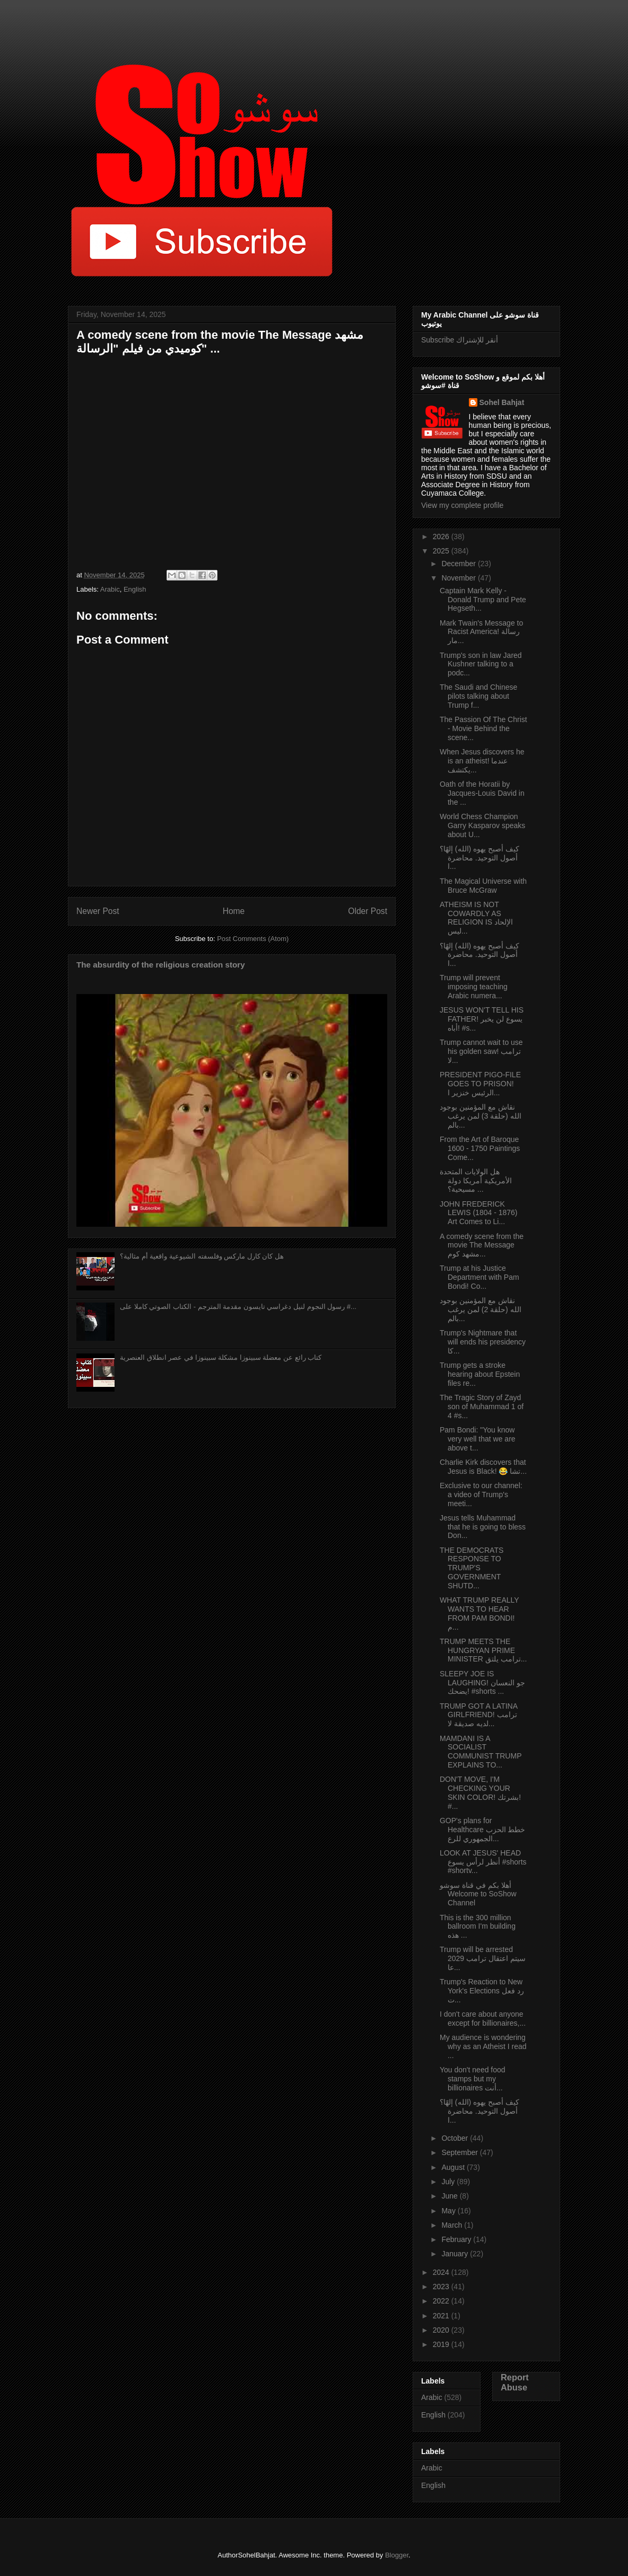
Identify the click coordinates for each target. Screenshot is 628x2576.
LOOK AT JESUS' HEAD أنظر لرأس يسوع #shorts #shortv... (483, 1862)
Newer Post (97, 911)
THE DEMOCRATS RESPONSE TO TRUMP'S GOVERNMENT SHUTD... (471, 1568)
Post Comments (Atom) (253, 939)
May (449, 2210)
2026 (442, 536)
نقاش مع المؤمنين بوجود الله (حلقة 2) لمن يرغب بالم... (480, 1309)
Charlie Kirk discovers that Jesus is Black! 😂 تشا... (483, 1466)
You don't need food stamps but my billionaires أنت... (472, 2078)
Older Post (367, 911)
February (457, 2239)
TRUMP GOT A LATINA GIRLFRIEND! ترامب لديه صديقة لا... (478, 1715)
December (459, 563)
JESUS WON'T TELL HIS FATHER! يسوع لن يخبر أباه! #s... (482, 1019)
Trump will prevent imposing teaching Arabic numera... (474, 986)
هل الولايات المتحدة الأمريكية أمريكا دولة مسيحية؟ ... (476, 1180)
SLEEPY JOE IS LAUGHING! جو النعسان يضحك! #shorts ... (482, 1682)
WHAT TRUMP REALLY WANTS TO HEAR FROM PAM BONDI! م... (479, 1613)
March (452, 2225)
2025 (442, 551)
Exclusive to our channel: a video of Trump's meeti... (481, 1494)
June (450, 2196)
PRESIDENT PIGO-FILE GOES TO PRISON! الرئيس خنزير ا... (480, 1083)
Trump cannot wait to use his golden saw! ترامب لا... (481, 1051)
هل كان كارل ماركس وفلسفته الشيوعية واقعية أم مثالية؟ (202, 1256)
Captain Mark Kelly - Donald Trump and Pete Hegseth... (483, 599)
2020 (442, 2330)
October (455, 2138)
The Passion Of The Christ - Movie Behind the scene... (483, 728)
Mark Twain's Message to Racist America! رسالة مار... (481, 632)
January (455, 2253)
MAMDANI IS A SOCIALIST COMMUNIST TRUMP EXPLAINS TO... (480, 1751)
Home (234, 911)
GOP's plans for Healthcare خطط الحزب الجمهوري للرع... (482, 1829)
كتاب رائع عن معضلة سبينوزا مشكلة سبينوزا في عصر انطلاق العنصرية (220, 1357)
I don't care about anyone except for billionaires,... (483, 2018)
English (135, 589)
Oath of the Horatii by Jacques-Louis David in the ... (482, 793)
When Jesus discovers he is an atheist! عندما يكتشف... (482, 761)
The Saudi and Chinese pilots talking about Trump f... (478, 696)
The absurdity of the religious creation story (160, 964)
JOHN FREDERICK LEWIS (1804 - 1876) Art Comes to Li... (479, 1213)
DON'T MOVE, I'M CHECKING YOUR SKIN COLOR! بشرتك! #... (480, 1792)
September (460, 2152)
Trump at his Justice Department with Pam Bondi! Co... (479, 1277)
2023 (442, 2286)
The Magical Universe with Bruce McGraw (483, 885)
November (459, 578)
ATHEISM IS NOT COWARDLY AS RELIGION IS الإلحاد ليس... (476, 917)
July (449, 2181)
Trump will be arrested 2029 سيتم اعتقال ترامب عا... (483, 1958)
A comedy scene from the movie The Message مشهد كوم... (482, 1245)
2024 (442, 2272)
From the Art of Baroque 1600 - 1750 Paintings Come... (480, 1148)
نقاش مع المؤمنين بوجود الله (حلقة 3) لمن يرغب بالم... (480, 1116)
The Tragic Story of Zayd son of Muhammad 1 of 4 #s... (482, 1406)
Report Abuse (515, 2382)
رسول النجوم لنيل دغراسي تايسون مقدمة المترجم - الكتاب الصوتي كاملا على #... (238, 1307)
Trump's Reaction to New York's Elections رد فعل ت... (482, 1990)
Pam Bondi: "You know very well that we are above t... (478, 1439)
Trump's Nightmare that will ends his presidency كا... (483, 1342)
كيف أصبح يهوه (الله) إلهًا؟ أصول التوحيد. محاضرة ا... (479, 858)
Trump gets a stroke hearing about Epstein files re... (480, 1374)
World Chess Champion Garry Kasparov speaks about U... (482, 825)
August (453, 2167)
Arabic (110, 589)
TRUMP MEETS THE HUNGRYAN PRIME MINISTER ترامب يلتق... (483, 1650)
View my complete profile (462, 505)
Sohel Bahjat (502, 402)
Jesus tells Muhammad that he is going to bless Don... (483, 1527)
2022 (442, 2301)
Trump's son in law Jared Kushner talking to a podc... (481, 664)
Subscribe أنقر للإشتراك (459, 340)
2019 (442, 2344)
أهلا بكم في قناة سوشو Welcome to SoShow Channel (478, 1894)
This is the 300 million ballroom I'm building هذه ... (478, 1926)
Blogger (396, 2555)
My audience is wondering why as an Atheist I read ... (483, 2046)
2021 (442, 2315)
